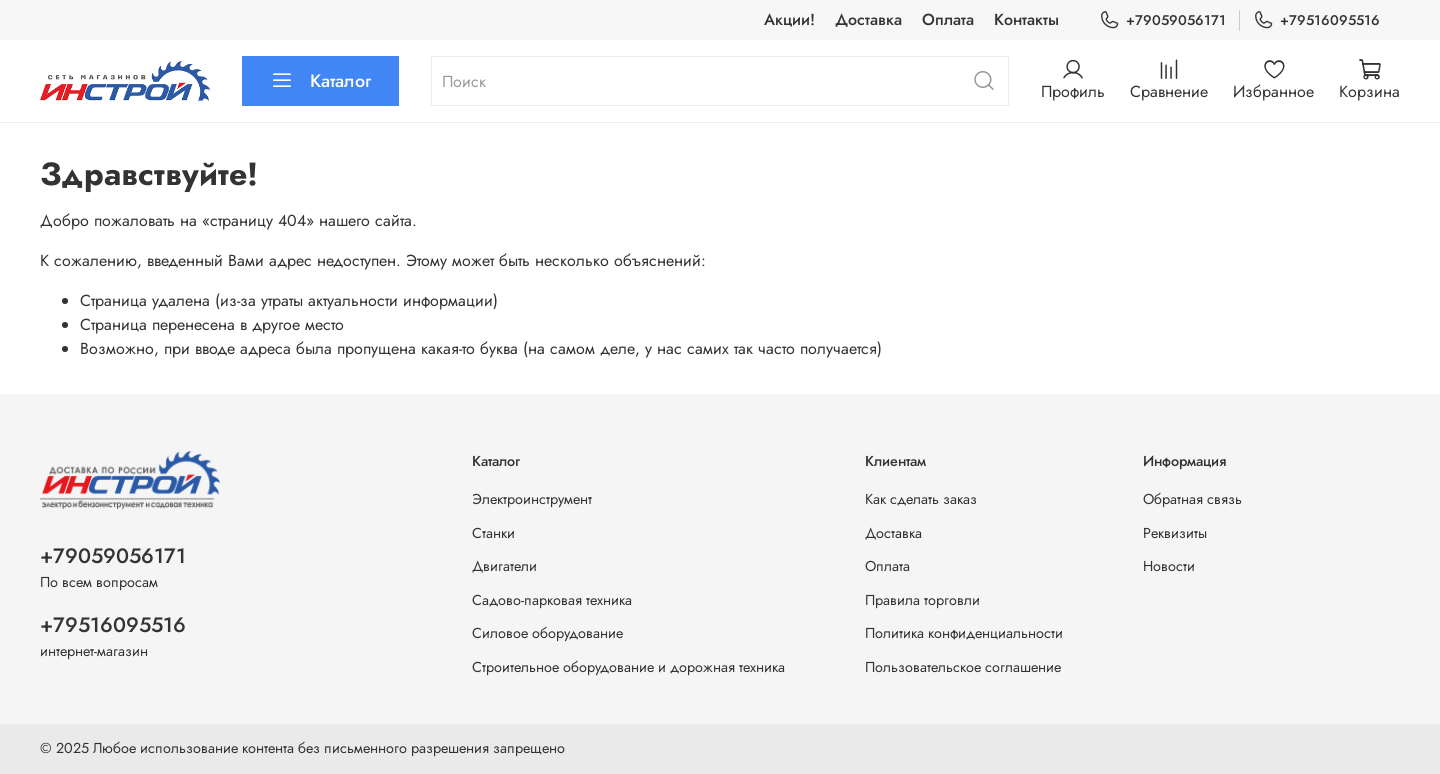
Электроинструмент (532, 499)
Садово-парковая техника (552, 600)
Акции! (789, 19)
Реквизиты (1175, 533)
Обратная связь (1192, 499)
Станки (493, 533)
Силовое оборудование (547, 633)
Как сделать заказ (921, 499)
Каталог (320, 81)
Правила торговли (922, 600)
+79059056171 (1162, 20)
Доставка (868, 19)
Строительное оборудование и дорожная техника (628, 667)
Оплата (948, 19)
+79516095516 (1316, 20)
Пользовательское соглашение (963, 667)
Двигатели (504, 566)
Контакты (1026, 19)
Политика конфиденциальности (964, 633)
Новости (1169, 566)
